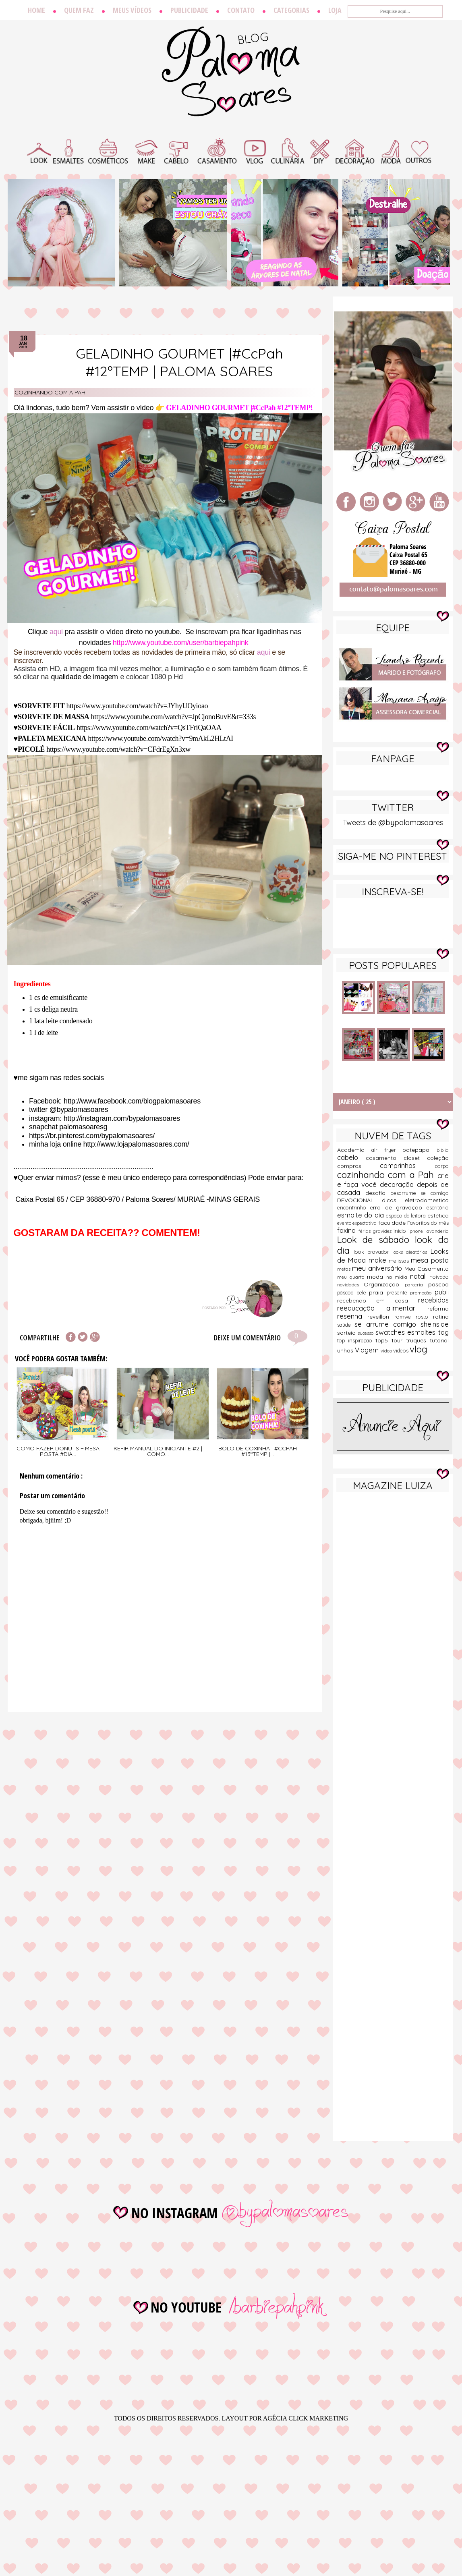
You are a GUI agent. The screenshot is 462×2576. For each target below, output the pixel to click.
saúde (345, 1324)
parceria (416, 1285)
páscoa (346, 1292)
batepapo (419, 1149)
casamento (385, 1157)
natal (419, 1276)
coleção (438, 1157)
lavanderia (437, 1231)
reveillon (380, 1316)
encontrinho (353, 1207)
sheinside (435, 1324)
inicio (401, 1231)
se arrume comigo (387, 1324)
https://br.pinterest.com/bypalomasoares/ (92, 1136)
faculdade (393, 1222)
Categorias (291, 10)
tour (399, 1340)
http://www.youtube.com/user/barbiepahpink (181, 643)
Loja (335, 10)
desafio (378, 1193)
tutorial (439, 1340)
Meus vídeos (132, 10)
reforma (438, 1308)
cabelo (351, 1157)
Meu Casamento (426, 1268)
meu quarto (352, 1277)
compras (358, 1166)
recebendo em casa (377, 1300)
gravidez (383, 1231)
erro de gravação (398, 1207)
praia (377, 1292)
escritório (438, 1207)
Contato (241, 10)
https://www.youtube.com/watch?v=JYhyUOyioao (137, 706)
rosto (424, 1316)
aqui (56, 632)
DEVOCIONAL (359, 1200)
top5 (383, 1340)
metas (344, 1269)
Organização (384, 1284)
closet (415, 1157)
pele (362, 1292)
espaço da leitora (406, 1215)
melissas (400, 1260)
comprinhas (407, 1165)
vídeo (387, 1351)
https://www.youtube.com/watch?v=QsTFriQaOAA (149, 728)
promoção (422, 1293)
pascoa (438, 1284)
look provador (373, 1252)
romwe (405, 1316)
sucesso (366, 1333)
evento (345, 1223)
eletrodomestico (427, 1200)
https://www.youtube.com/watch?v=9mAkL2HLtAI (160, 738)
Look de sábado (376, 1239)
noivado (439, 1276)
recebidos (433, 1300)
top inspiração (356, 1340)
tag (443, 1332)
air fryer (386, 1150)
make (379, 1260)
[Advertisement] (393, 1554)
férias (365, 1231)
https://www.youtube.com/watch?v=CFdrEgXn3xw (118, 749)
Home (36, 10)
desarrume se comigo (420, 1193)
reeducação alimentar (382, 1308)
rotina (441, 1316)
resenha (352, 1316)
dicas (393, 1200)
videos (401, 1350)
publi (442, 1292)
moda (376, 1276)
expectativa (365, 1223)
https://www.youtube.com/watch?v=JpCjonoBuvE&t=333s (173, 717)
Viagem (368, 1350)
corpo (442, 1166)
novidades (350, 1285)
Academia (354, 1149)
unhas (346, 1350)
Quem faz (79, 10)
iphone (416, 1231)
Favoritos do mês (427, 1223)
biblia (443, 1150)
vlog (418, 1349)
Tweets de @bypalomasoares (393, 822)
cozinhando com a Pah (50, 392)
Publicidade (189, 10)
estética (438, 1215)
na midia (398, 1277)
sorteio (347, 1332)
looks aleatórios (411, 1252)
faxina (348, 1230)
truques (418, 1340)
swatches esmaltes (406, 1332)
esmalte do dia (361, 1215)
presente (398, 1292)
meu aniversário (378, 1268)
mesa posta (430, 1260)
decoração (398, 1184)
